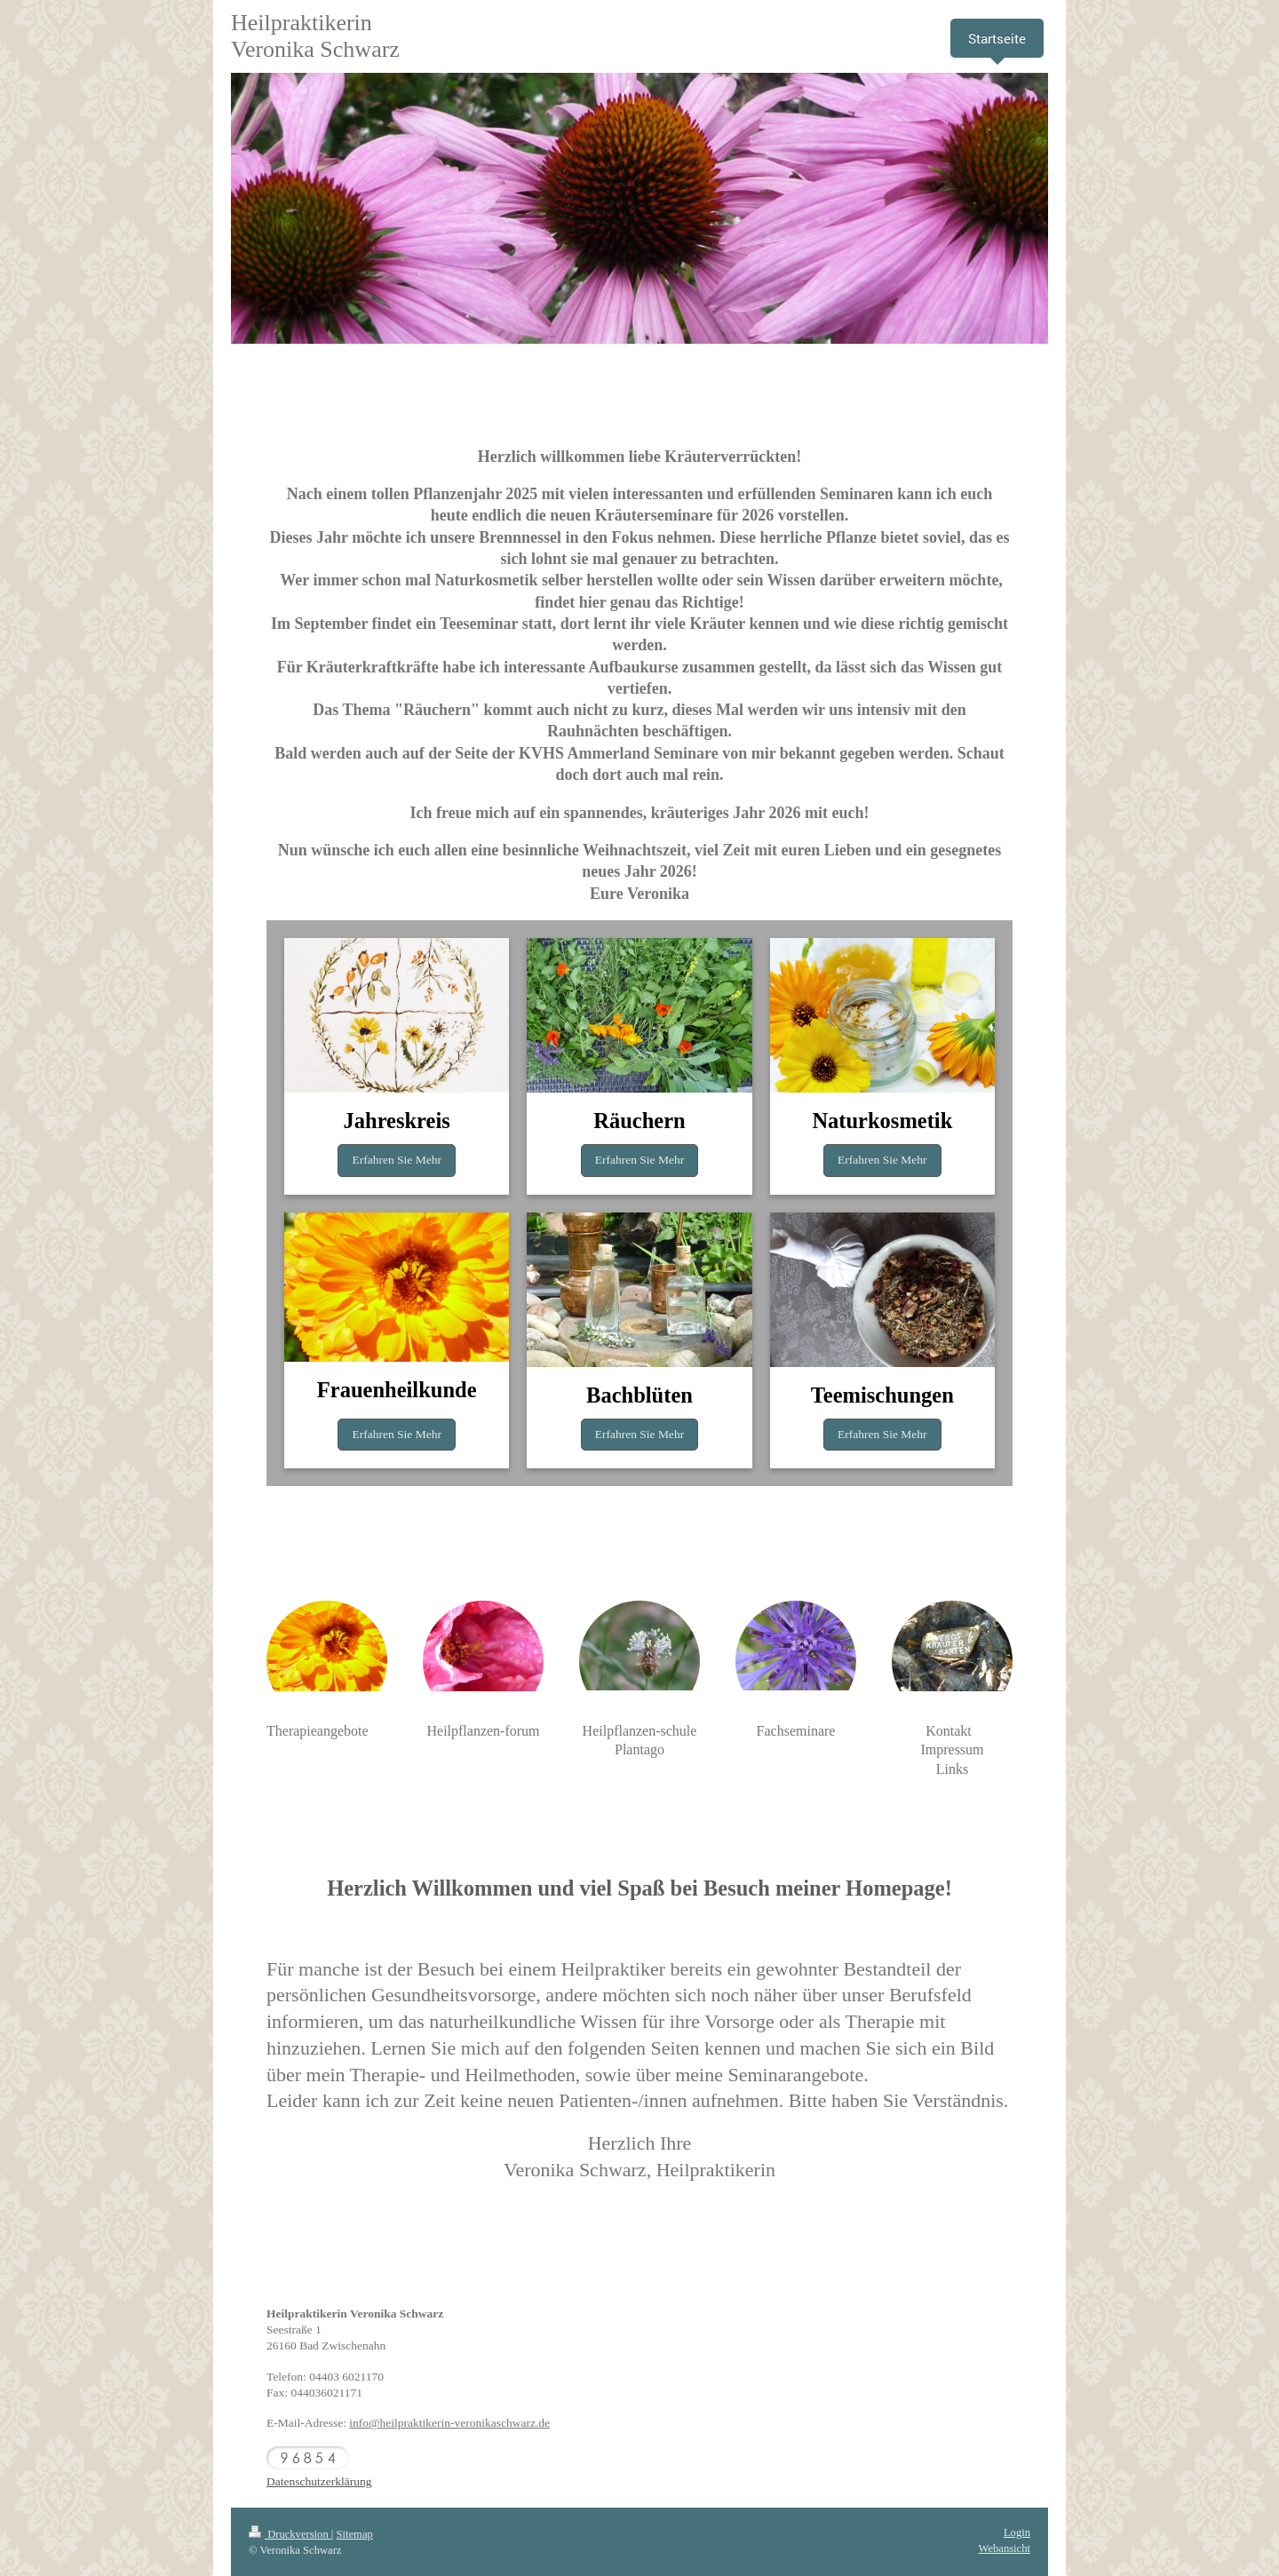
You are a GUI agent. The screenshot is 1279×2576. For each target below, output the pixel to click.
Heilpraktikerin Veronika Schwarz (315, 36)
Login (1017, 2532)
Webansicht (1004, 2548)
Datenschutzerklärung (318, 2481)
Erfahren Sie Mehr (396, 1159)
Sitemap (355, 2534)
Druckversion (290, 2534)
